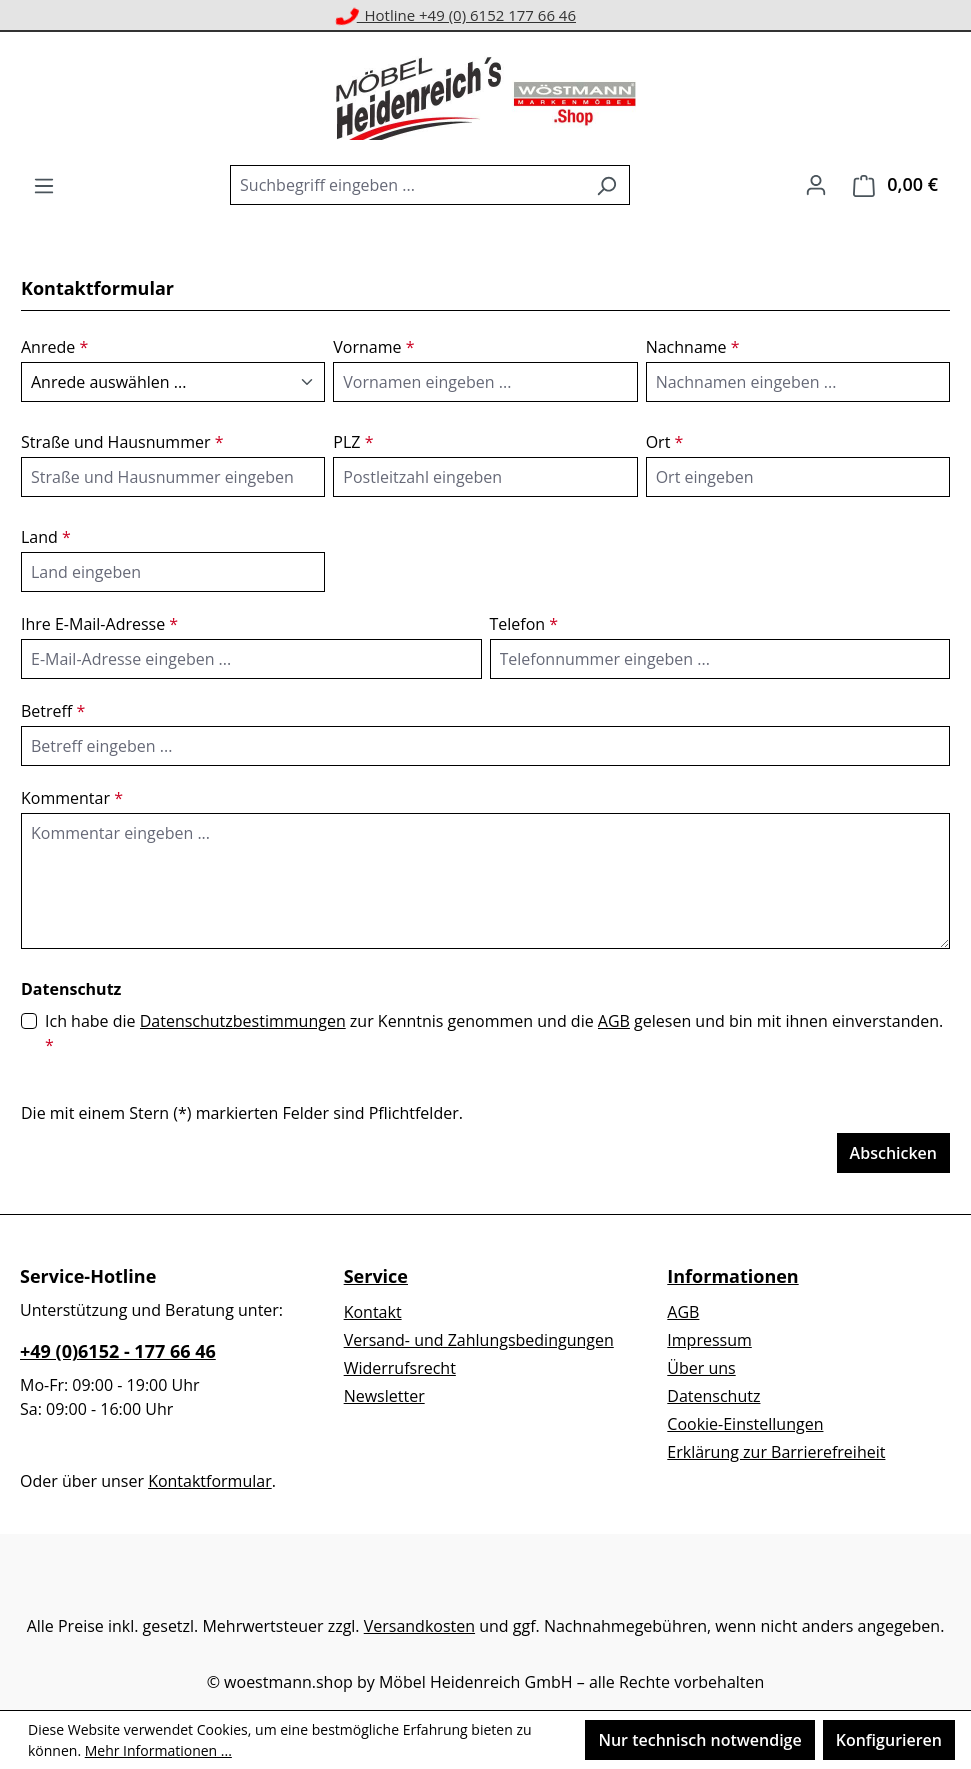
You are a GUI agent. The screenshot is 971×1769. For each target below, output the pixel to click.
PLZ (353, 442)
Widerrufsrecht (400, 1368)
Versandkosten (419, 1626)
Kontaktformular (210, 1481)
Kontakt (373, 1312)
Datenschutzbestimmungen (243, 1021)
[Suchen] (606, 185)
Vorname (373, 347)
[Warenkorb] (895, 184)
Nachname (693, 347)
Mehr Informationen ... (158, 1750)
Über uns (701, 1368)
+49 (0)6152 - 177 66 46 (118, 1351)
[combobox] (407, 185)
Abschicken (893, 1153)
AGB (614, 1021)
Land (46, 537)
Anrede (54, 347)
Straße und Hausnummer (122, 442)
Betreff (53, 711)
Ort (665, 442)
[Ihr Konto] (816, 184)
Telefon (524, 624)
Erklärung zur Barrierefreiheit (776, 1452)
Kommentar (72, 798)
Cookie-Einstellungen (745, 1424)
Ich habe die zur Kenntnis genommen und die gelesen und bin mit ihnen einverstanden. (494, 1032)
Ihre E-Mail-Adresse (99, 624)
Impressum (709, 1340)
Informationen (732, 1276)
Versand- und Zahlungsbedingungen (479, 1340)
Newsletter (384, 1396)
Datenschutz (713, 1396)
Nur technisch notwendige (699, 1740)
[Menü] (44, 185)
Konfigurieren (889, 1740)
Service (376, 1276)
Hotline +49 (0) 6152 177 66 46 (456, 15)
